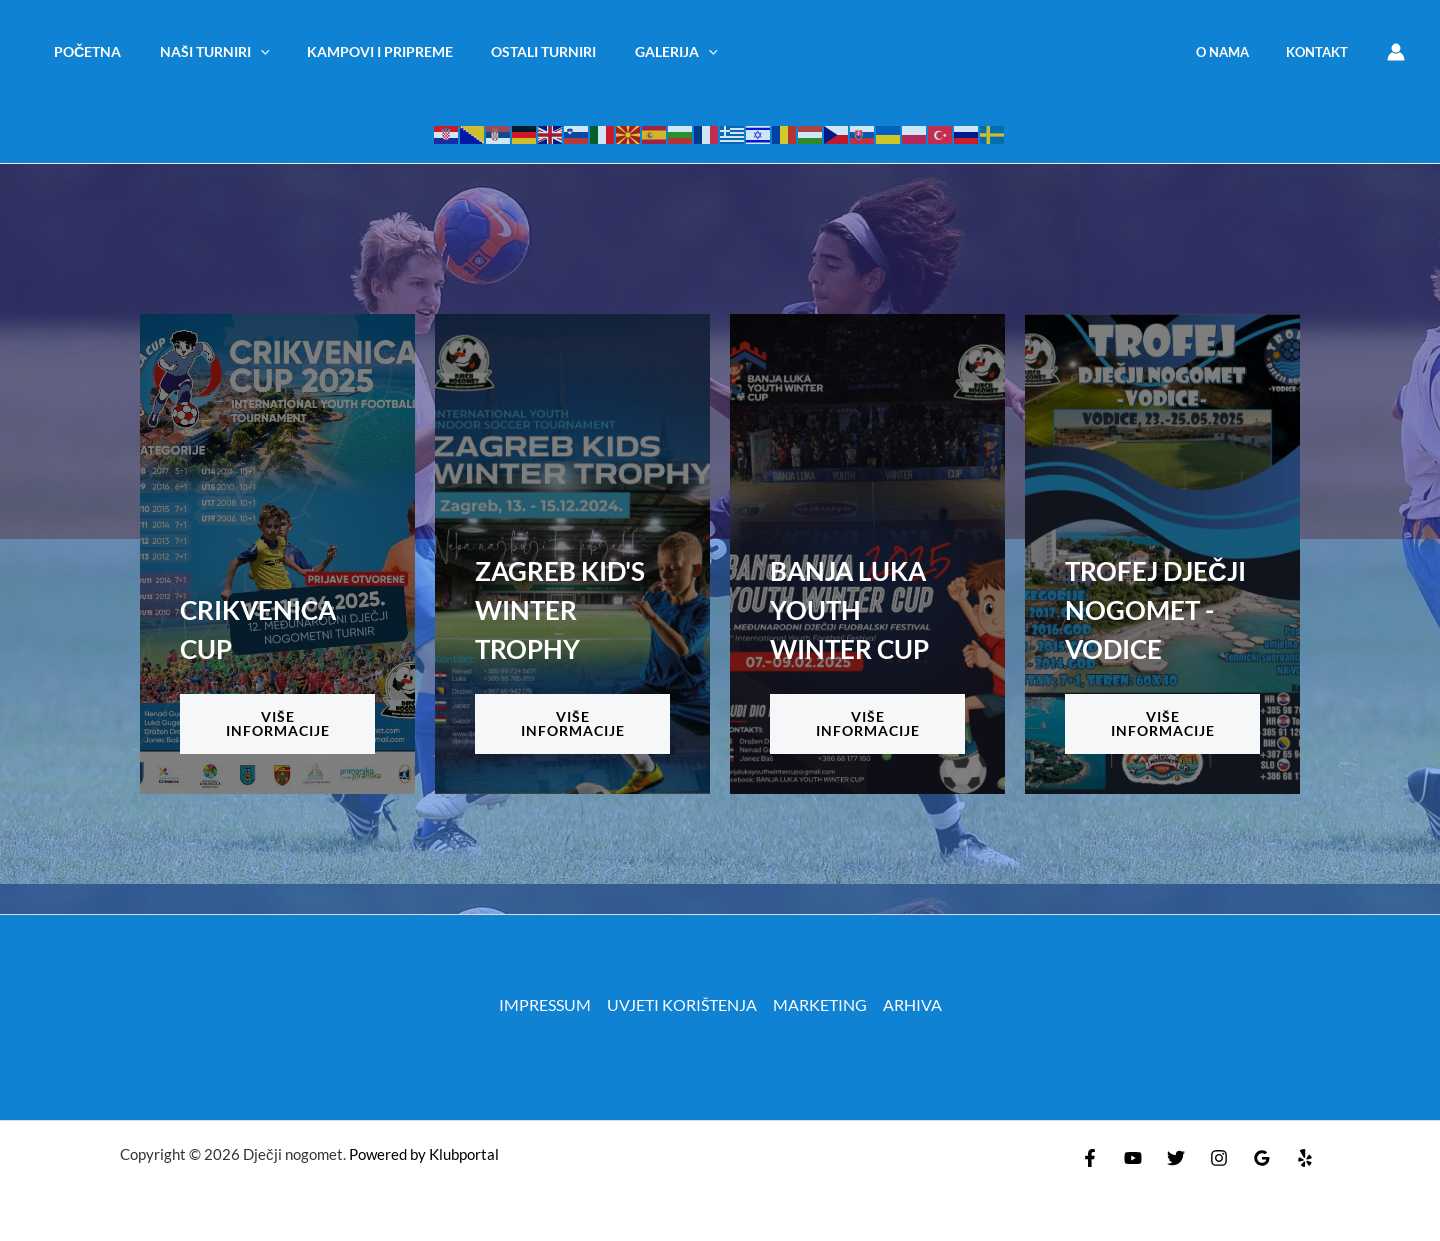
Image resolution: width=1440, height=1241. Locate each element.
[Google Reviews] (1262, 1158)
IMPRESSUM (545, 1004)
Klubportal (464, 1154)
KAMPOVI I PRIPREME (357, 51)
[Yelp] (1305, 1158)
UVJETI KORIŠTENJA (682, 1004)
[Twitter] (1176, 1158)
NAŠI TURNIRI (201, 51)
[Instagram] (1219, 1158)
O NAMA (1239, 52)
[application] (246, 51)
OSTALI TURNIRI (511, 51)
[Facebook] (1090, 1158)
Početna (82, 51)
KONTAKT (1323, 52)
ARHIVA (912, 1004)
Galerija (634, 51)
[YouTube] (1133, 1158)
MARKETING (820, 1004)
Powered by (387, 1154)
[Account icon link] (1396, 52)
